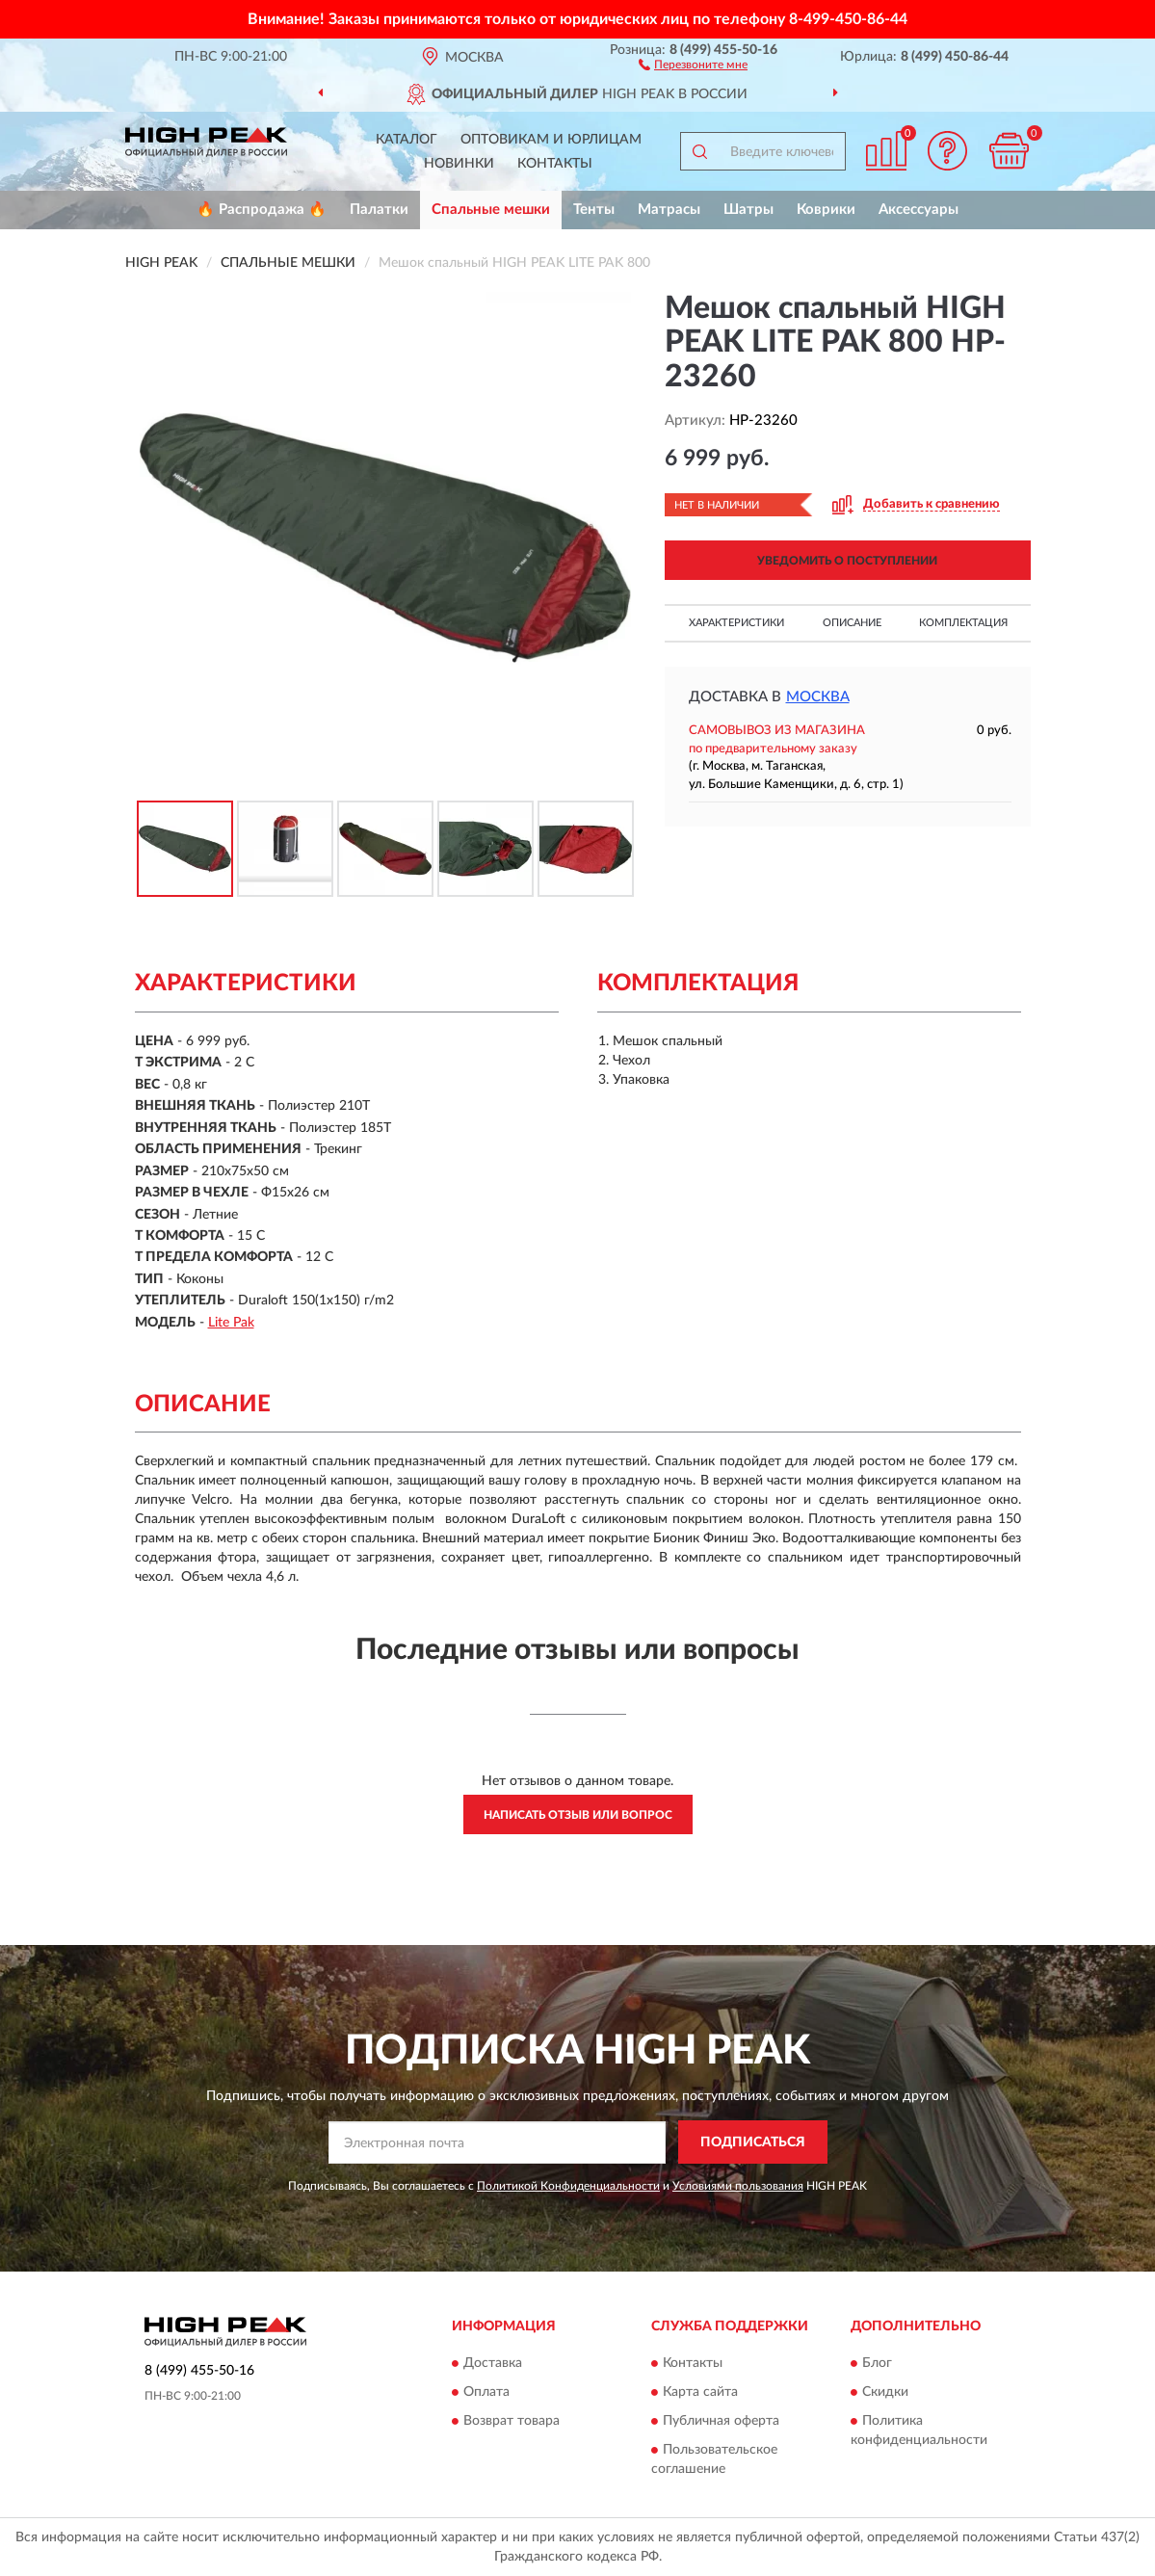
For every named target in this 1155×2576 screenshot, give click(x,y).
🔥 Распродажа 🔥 (262, 209)
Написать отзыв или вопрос (578, 1815)
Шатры (748, 209)
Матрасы (669, 209)
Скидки (885, 2393)
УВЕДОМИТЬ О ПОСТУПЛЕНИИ (847, 560)
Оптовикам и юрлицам (551, 139)
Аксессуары (918, 209)
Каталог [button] (406, 139)
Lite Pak (231, 1322)
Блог (877, 2364)
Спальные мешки (491, 209)
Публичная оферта (721, 2422)
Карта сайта (700, 2393)
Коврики (826, 209)
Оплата (486, 2393)
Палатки (379, 209)
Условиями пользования (737, 2186)
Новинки (459, 164)
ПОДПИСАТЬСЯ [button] (752, 2142)
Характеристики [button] (736, 623)
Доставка (492, 2364)
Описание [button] (852, 623)
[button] (693, 63)
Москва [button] (818, 697)
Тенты (594, 209)
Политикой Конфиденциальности (568, 2186)
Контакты (554, 164)
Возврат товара (511, 2422)
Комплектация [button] (963, 623)
